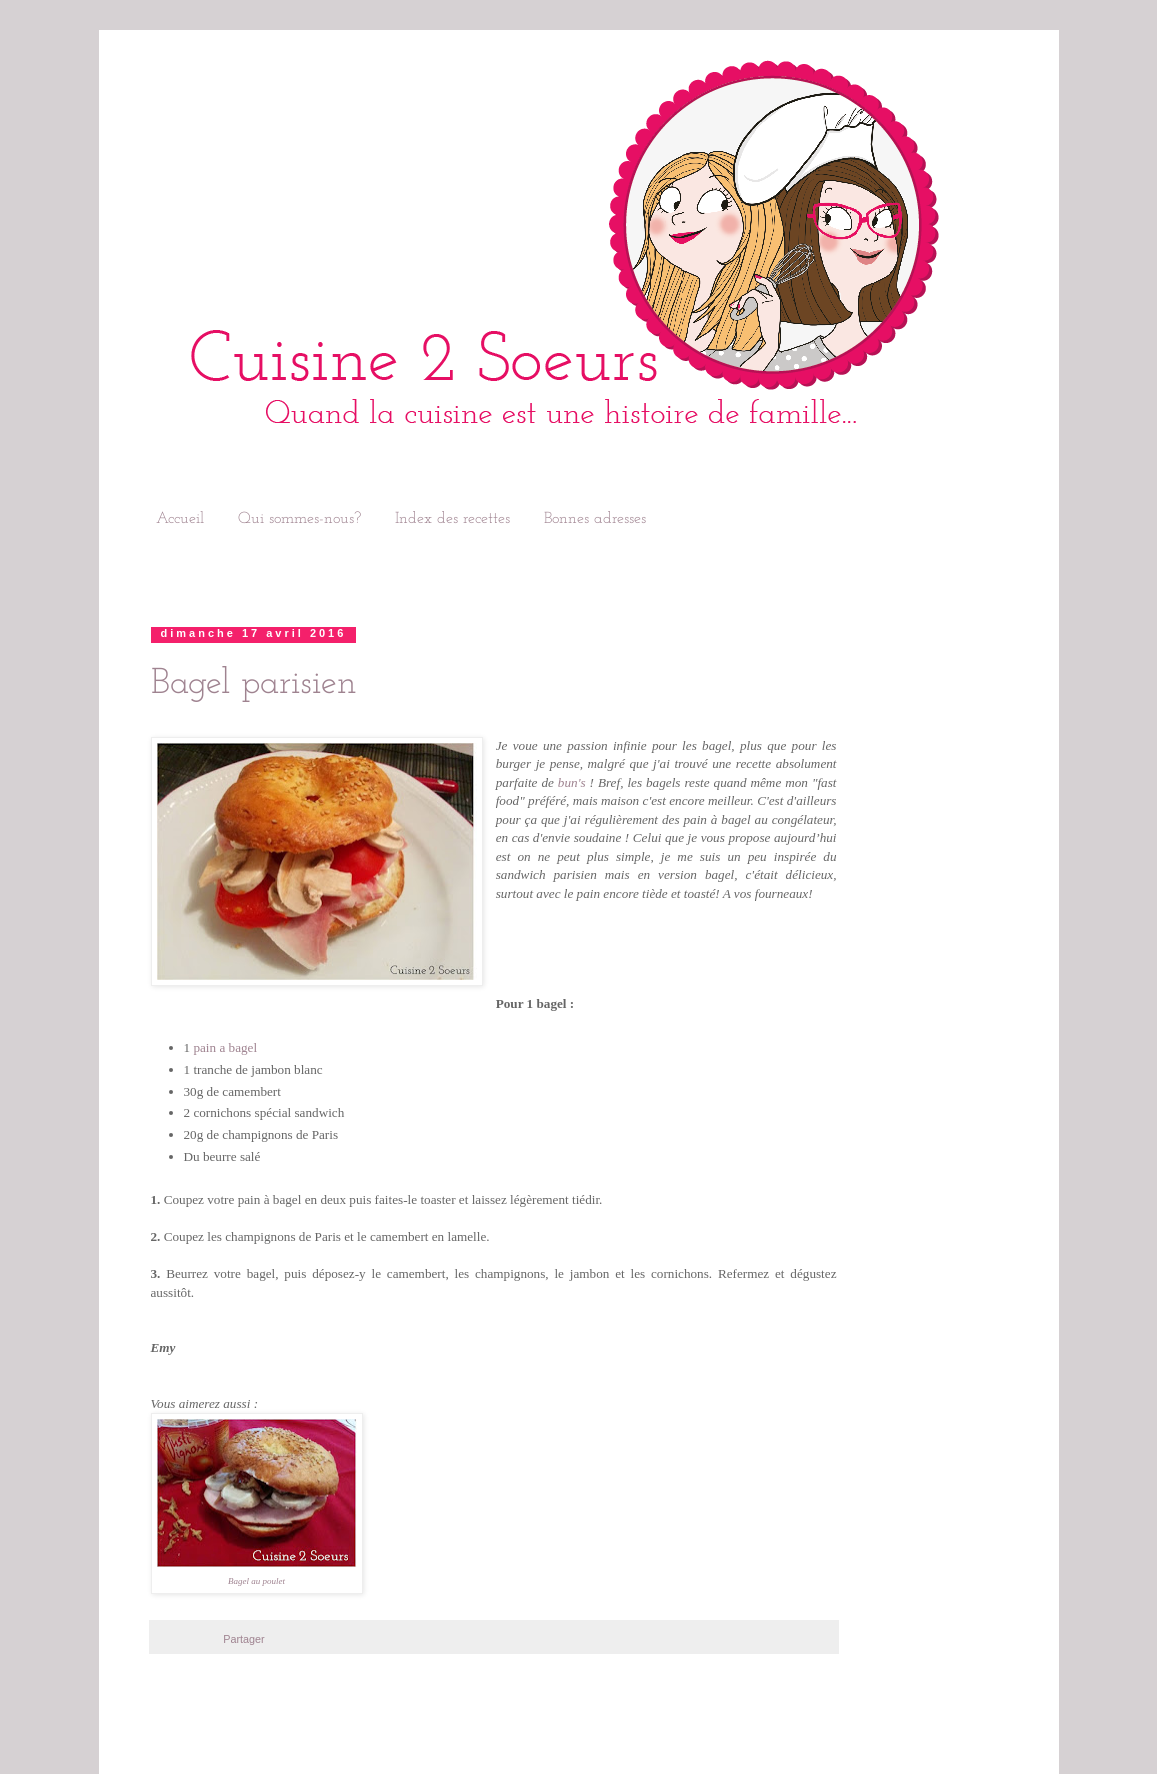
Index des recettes (452, 519)
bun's (572, 782)
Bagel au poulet (256, 1581)
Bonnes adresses (595, 519)
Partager (243, 1639)
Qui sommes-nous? (299, 519)
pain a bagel (225, 1047)
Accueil (180, 519)
